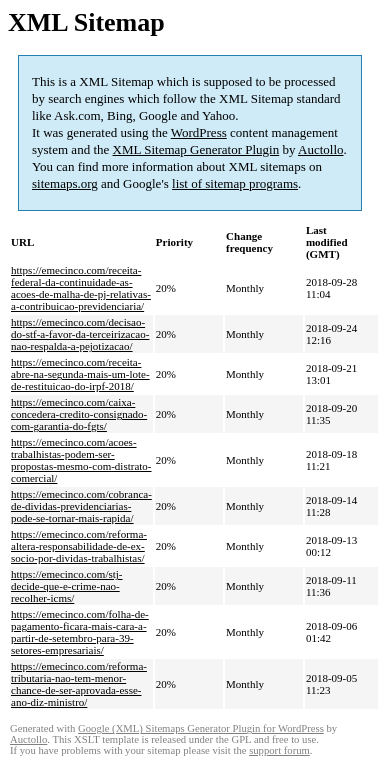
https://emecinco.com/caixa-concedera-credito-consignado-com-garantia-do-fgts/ (79, 414)
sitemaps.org (65, 183)
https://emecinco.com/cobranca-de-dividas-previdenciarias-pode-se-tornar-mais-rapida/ (81, 506)
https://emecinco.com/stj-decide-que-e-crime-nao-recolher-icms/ (67, 586)
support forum (279, 750)
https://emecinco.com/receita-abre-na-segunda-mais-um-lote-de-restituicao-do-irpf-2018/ (80, 374)
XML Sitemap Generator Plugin (196, 149)
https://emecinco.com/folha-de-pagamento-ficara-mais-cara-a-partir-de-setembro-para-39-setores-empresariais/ (80, 632)
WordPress (199, 132)
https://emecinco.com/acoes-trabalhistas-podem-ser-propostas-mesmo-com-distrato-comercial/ (81, 460)
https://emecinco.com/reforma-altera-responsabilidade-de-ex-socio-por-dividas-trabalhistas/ (79, 546)
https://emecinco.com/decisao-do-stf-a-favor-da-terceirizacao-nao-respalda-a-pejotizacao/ (80, 334)
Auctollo (321, 149)
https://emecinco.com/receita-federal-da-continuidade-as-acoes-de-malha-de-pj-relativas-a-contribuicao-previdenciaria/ (81, 288)
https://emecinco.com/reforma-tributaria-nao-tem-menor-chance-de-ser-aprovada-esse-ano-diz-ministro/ (79, 684)
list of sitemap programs (235, 183)
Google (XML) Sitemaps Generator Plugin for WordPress (201, 728)
